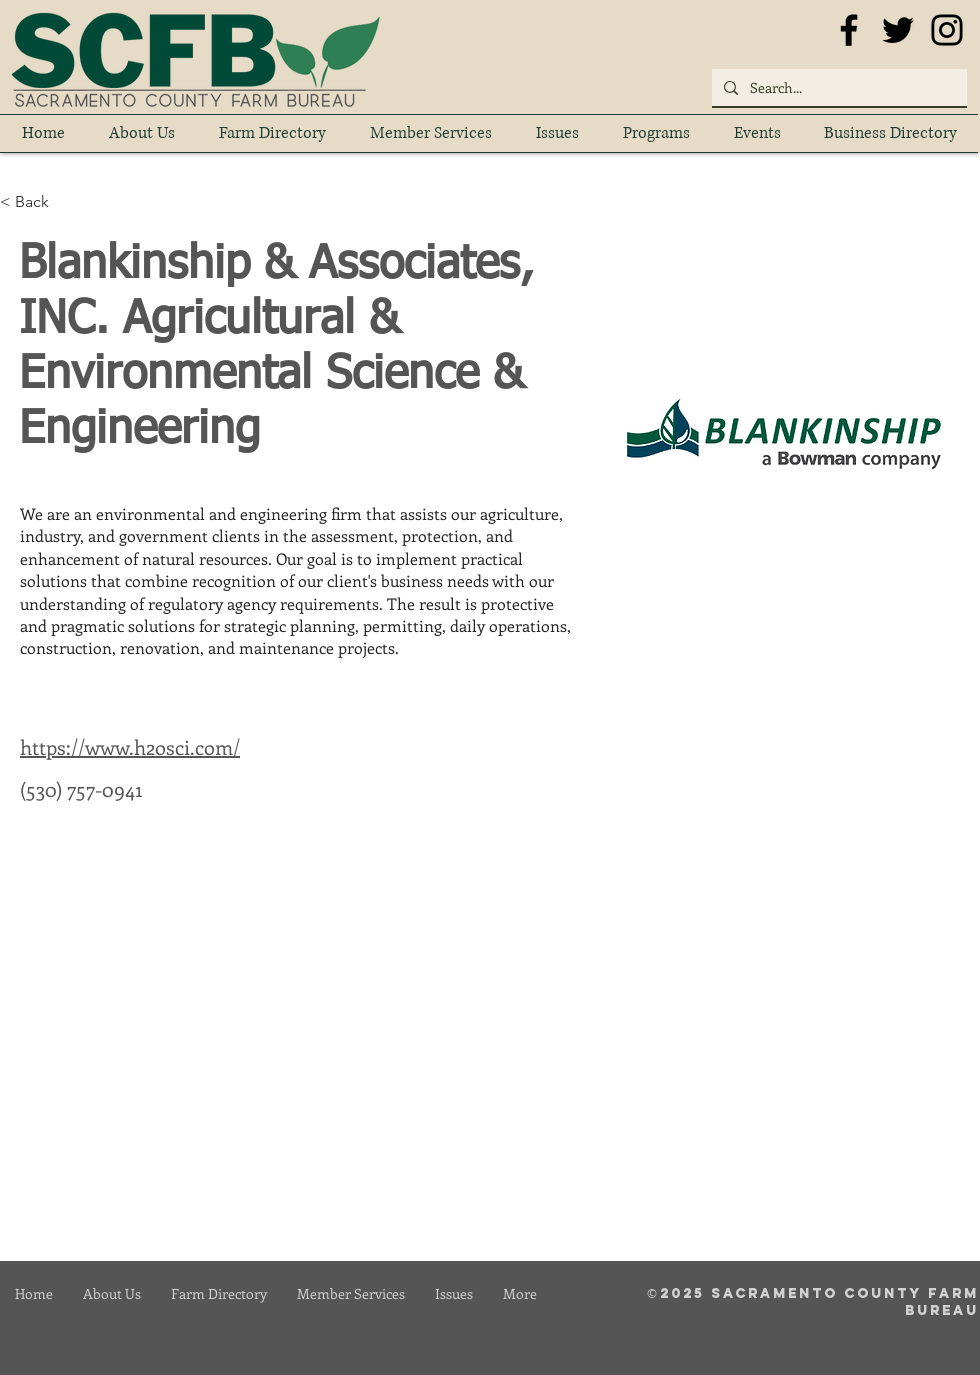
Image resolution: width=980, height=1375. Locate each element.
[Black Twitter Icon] (898, 30)
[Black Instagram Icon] (947, 30)
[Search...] (837, 87)
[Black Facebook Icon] (849, 30)
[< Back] (39, 202)
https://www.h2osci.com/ (130, 746)
